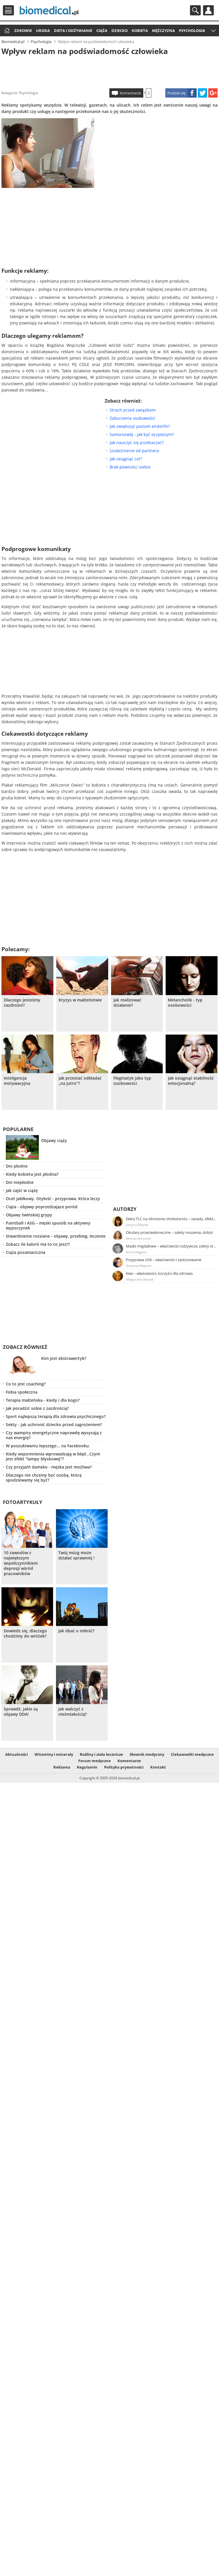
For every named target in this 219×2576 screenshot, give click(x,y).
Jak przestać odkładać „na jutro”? (80, 1081)
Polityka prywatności (124, 1767)
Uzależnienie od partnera (134, 450)
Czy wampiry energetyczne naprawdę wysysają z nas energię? (54, 1435)
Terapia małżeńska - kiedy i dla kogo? (42, 1400)
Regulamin (87, 1767)
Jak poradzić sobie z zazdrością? (37, 1408)
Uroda (43, 30)
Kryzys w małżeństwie (80, 1000)
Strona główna (6, 31)
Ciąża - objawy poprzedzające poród (41, 1206)
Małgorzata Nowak (140, 1279)
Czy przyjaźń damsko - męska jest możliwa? (49, 1467)
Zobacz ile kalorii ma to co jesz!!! (38, 1244)
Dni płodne (17, 1166)
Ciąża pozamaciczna (25, 1252)
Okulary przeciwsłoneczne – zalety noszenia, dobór (169, 1232)
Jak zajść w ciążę (22, 1190)
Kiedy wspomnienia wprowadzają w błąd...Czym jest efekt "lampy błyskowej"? (53, 1456)
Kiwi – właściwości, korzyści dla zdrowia (159, 1273)
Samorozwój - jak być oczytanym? (142, 434)
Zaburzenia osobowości (132, 418)
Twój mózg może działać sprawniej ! (76, 1555)
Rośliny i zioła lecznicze (101, 1754)
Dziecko (119, 30)
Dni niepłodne (20, 1182)
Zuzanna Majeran (139, 1265)
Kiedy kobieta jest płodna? (32, 1174)
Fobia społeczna (21, 1392)
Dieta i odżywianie (73, 30)
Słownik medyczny (147, 1754)
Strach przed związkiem (133, 410)
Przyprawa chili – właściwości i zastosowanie (163, 1259)
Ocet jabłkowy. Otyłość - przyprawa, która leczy (53, 1198)
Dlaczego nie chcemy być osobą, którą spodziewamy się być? (44, 1477)
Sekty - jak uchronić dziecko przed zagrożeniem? (54, 1424)
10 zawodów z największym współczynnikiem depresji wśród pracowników (21, 1563)
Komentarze (130, 93)
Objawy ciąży (54, 1140)
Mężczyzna (163, 30)
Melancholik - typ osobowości (185, 1002)
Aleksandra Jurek (138, 1238)
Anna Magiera (136, 1252)
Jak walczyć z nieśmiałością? (72, 1711)
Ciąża (101, 30)
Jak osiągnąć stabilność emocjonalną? (191, 1081)
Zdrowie (23, 30)
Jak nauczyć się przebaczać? (137, 442)
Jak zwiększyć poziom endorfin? (140, 426)
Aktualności (16, 1754)
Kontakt (158, 1767)
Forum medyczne (94, 1760)
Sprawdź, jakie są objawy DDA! (21, 1711)
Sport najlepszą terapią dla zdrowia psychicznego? (56, 1416)
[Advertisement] (109, 71)
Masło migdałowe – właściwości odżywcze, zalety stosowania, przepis (171, 1246)
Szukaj (195, 10)
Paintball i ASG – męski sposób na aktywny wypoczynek (48, 1225)
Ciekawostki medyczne (192, 1754)
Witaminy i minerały (54, 1754)
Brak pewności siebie (130, 467)
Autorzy (125, 1209)
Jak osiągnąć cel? (126, 459)
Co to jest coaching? (26, 1384)
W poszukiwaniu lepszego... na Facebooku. (48, 1445)
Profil (208, 10)
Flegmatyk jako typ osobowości (132, 1081)
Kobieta (140, 30)
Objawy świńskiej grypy (29, 1215)
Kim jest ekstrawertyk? (63, 1358)
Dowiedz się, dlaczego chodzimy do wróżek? (25, 1633)
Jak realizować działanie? (127, 1002)
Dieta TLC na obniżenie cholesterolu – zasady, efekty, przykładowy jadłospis (171, 1218)
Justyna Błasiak (137, 1225)
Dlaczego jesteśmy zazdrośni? (22, 1002)
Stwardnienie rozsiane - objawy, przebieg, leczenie (56, 1236)
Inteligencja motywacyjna (17, 1081)
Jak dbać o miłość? (76, 1630)
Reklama (61, 1767)
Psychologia (192, 30)
